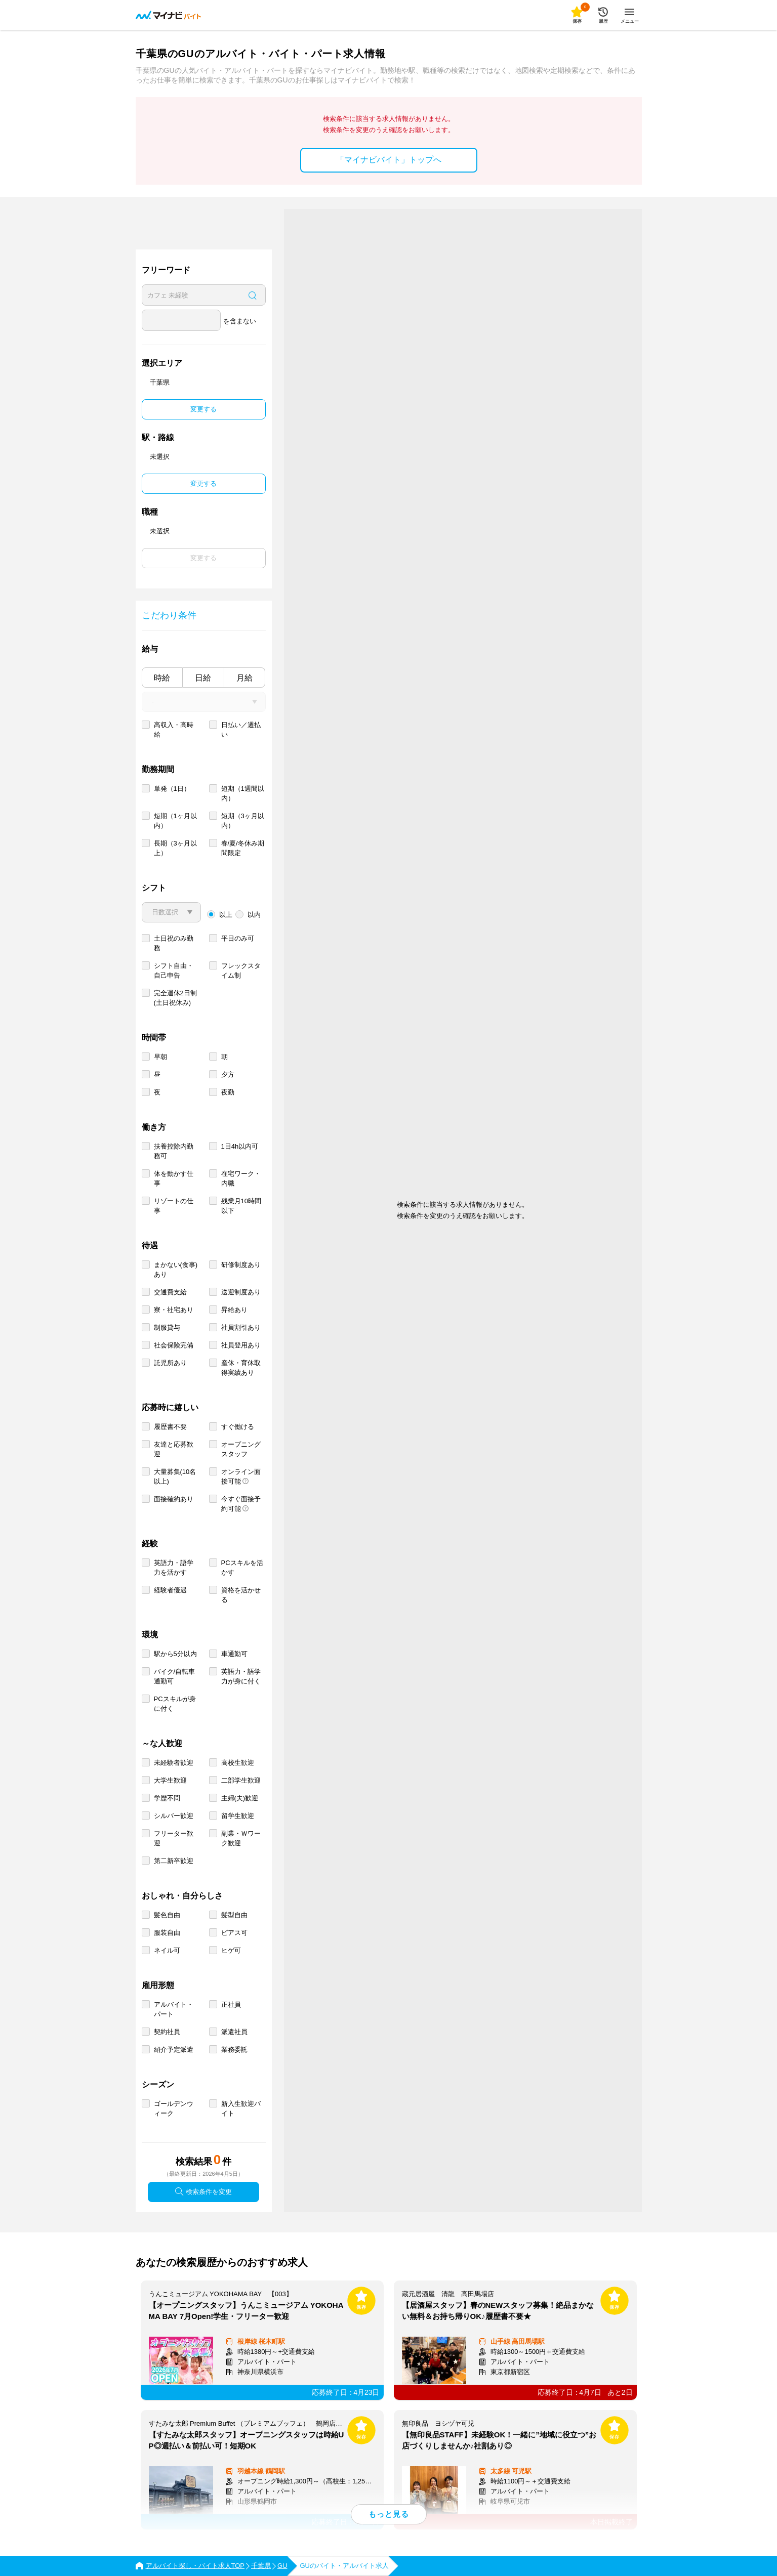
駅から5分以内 (175, 1654)
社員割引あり (241, 1327)
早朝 (160, 1057)
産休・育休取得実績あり (241, 1367)
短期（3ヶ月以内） (242, 820)
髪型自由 (234, 1915)
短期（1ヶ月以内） (175, 820)
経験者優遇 (170, 1590)
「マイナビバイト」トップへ (388, 159)
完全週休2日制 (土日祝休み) (175, 997)
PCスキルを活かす (242, 1567)
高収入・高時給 (173, 729)
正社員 (231, 2004)
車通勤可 (234, 1654)
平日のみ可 (237, 938)
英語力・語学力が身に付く (241, 1676)
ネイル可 (167, 1950)
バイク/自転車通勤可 (174, 1676)
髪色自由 (167, 1915)
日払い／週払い (241, 729)
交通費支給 (170, 1292)
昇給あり (234, 1310)
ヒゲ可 (231, 1950)
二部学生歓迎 (241, 1780)
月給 (244, 677)
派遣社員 (234, 2032)
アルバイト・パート (173, 2009)
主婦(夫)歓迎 (240, 1798)
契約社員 (167, 2032)
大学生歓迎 (170, 1780)
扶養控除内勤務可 (173, 1151)
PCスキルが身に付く (175, 1703)
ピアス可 (234, 1932)
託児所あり (170, 1363)
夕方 (227, 1074)
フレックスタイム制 (241, 970)
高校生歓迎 (237, 1762)
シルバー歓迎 (173, 1816)
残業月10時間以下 (241, 1205)
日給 (203, 677)
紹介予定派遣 (173, 2049)
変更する (203, 409)
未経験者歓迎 (173, 1762)
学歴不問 (167, 1798)
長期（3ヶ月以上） (175, 848)
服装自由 (167, 1932)
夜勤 (227, 1092)
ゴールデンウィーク (173, 2108)
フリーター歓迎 (173, 1838)
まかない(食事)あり (176, 1269)
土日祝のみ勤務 (173, 943)
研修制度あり (241, 1265)
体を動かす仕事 (173, 1178)
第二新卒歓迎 (173, 1861)
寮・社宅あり (173, 1310)
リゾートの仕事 (173, 1205)
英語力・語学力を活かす (173, 1567)
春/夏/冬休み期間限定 (242, 848)
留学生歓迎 (237, 1816)
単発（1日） (172, 788)
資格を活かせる (241, 1594)
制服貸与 (167, 1327)
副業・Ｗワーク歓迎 (241, 1838)
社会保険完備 (173, 1345)
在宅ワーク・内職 (241, 1178)
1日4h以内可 (240, 1146)
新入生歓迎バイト (241, 2108)
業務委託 (234, 2049)
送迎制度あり (241, 1292)
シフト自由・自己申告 (173, 970)
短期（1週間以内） (242, 793)
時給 (162, 677)
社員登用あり (241, 1345)
